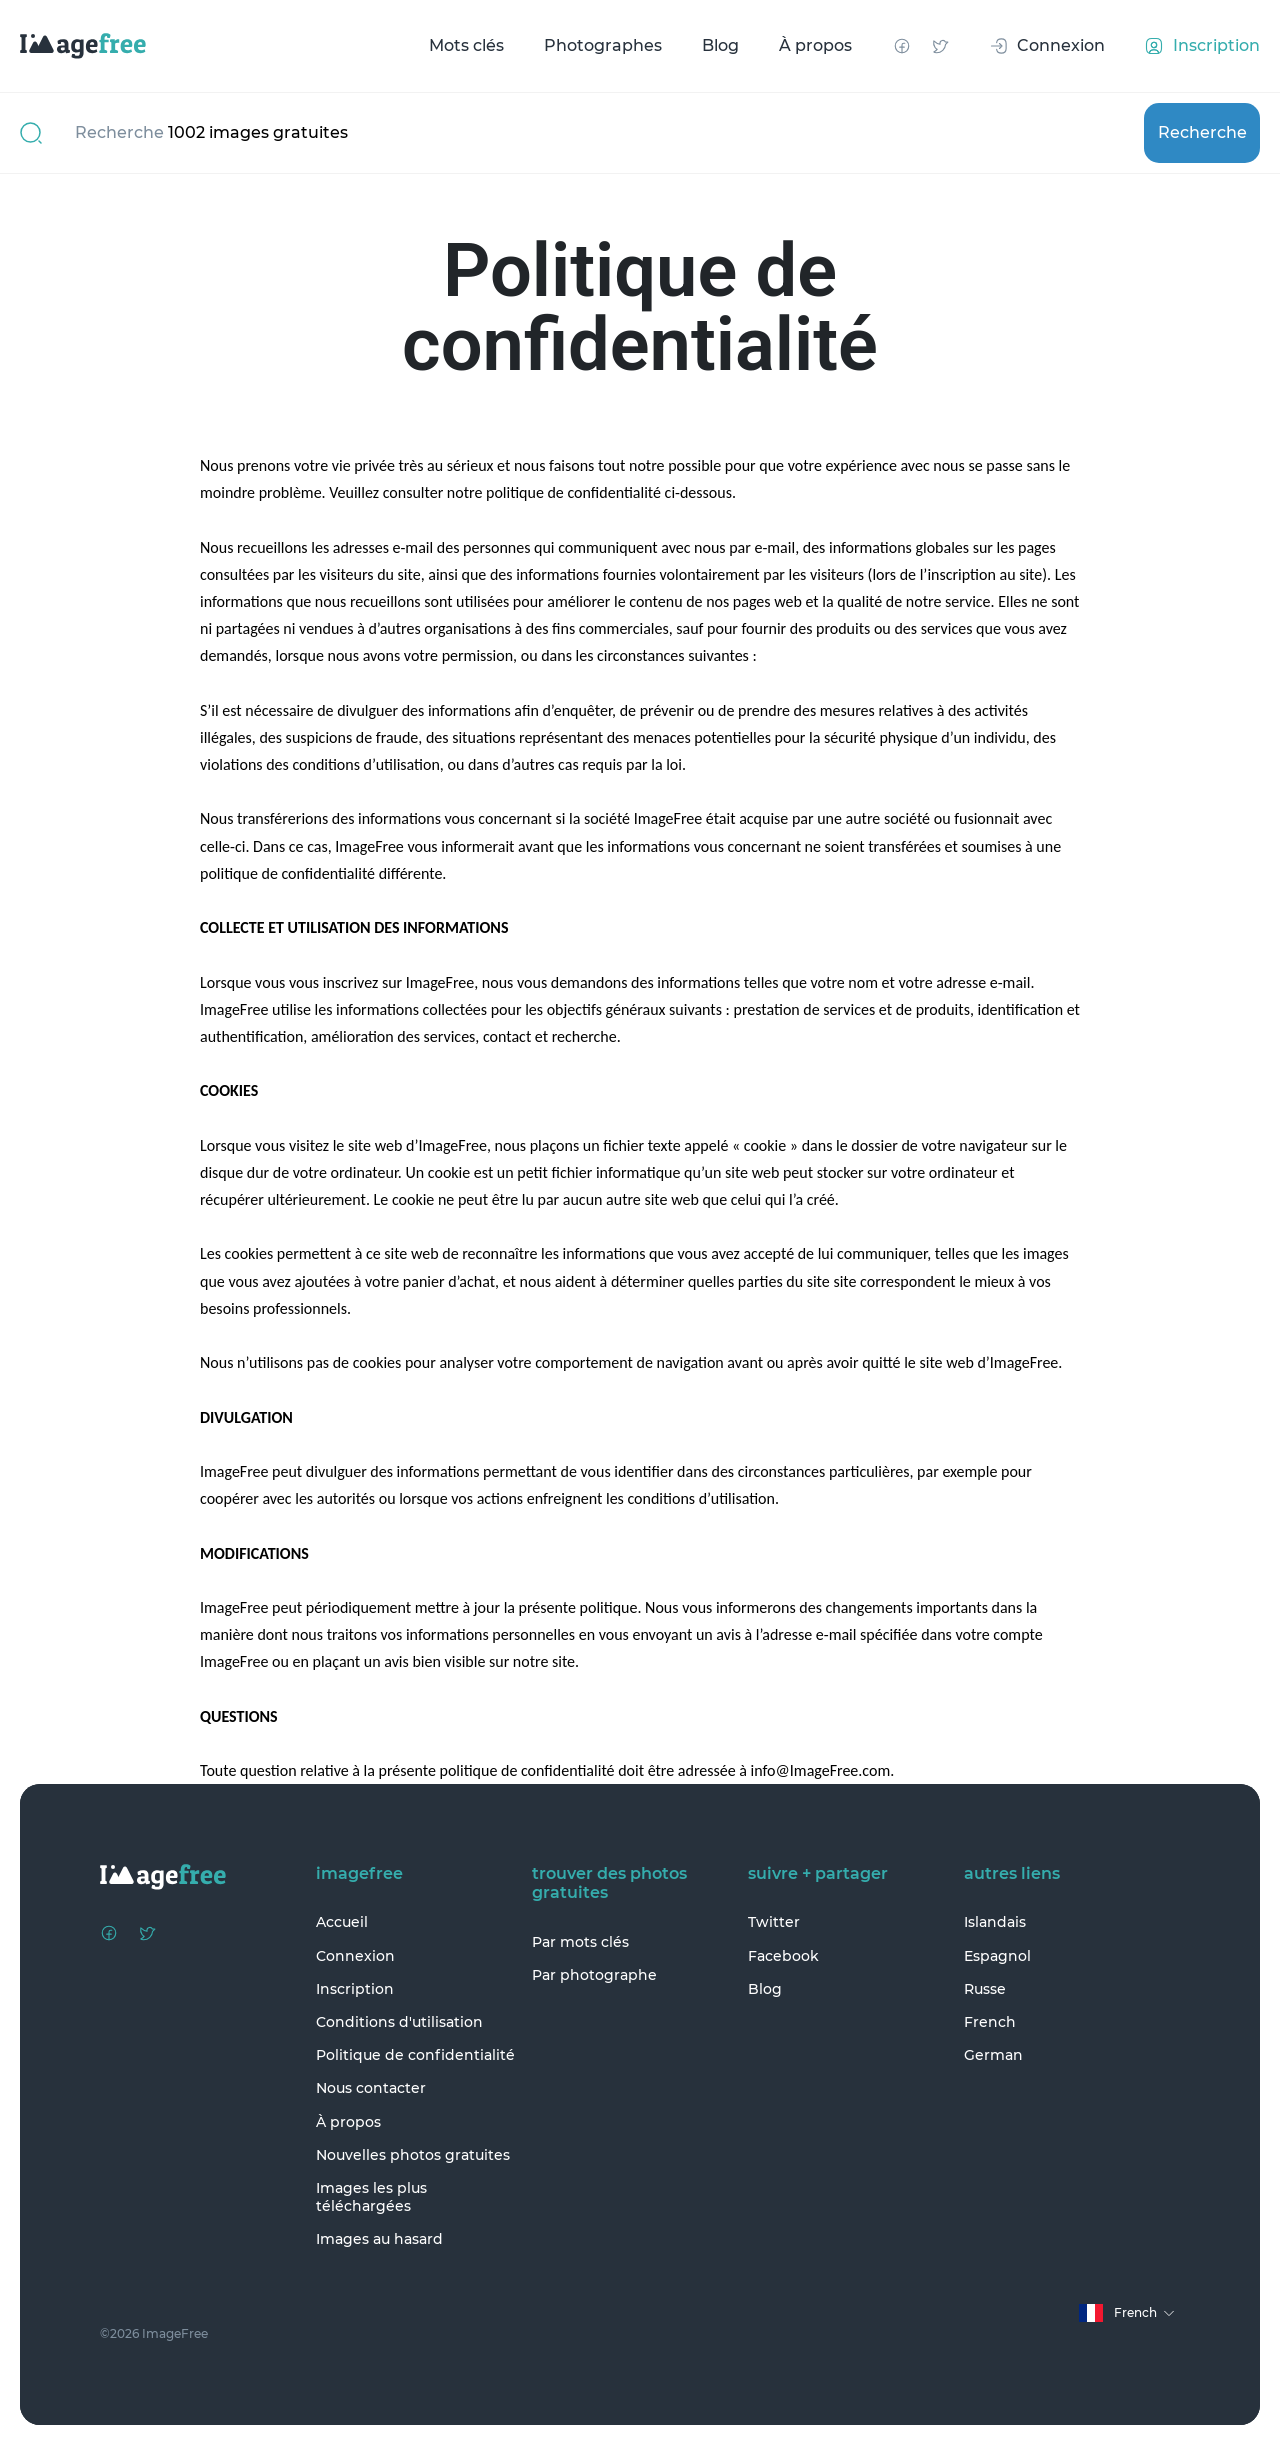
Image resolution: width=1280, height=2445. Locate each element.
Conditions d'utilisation (399, 2022)
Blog (720, 45)
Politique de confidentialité (415, 2055)
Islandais (995, 1922)
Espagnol (997, 1956)
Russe (985, 1989)
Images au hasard (379, 2239)
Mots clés (466, 45)
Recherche (1202, 132)
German (993, 2055)
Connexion (355, 1956)
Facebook (783, 1956)
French (990, 2022)
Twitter (774, 1922)
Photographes (603, 45)
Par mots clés (580, 1942)
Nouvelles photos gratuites (413, 2155)
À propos (815, 45)
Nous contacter (371, 2088)
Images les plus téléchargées (371, 2197)
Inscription (355, 1989)
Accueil (342, 1922)
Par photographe (594, 1975)
